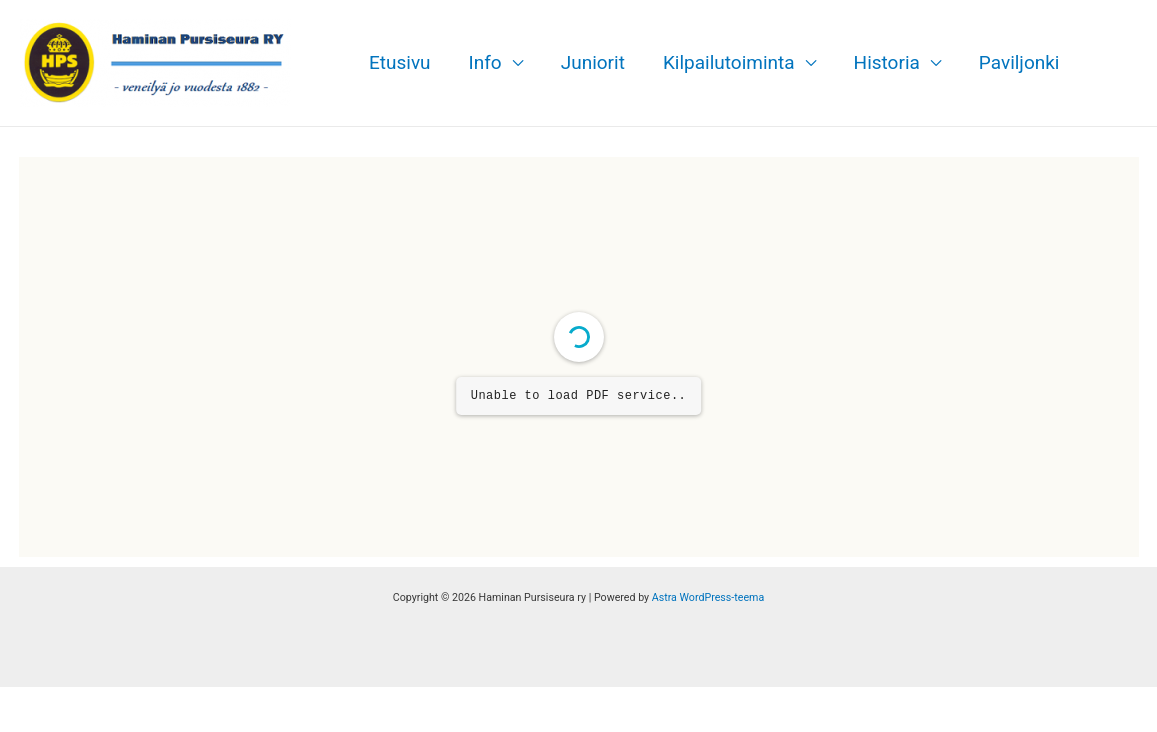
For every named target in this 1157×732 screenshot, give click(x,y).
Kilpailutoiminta (729, 62)
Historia (887, 62)
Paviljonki (1019, 62)
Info (485, 62)
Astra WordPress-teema (708, 597)
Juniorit (593, 62)
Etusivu (400, 62)
